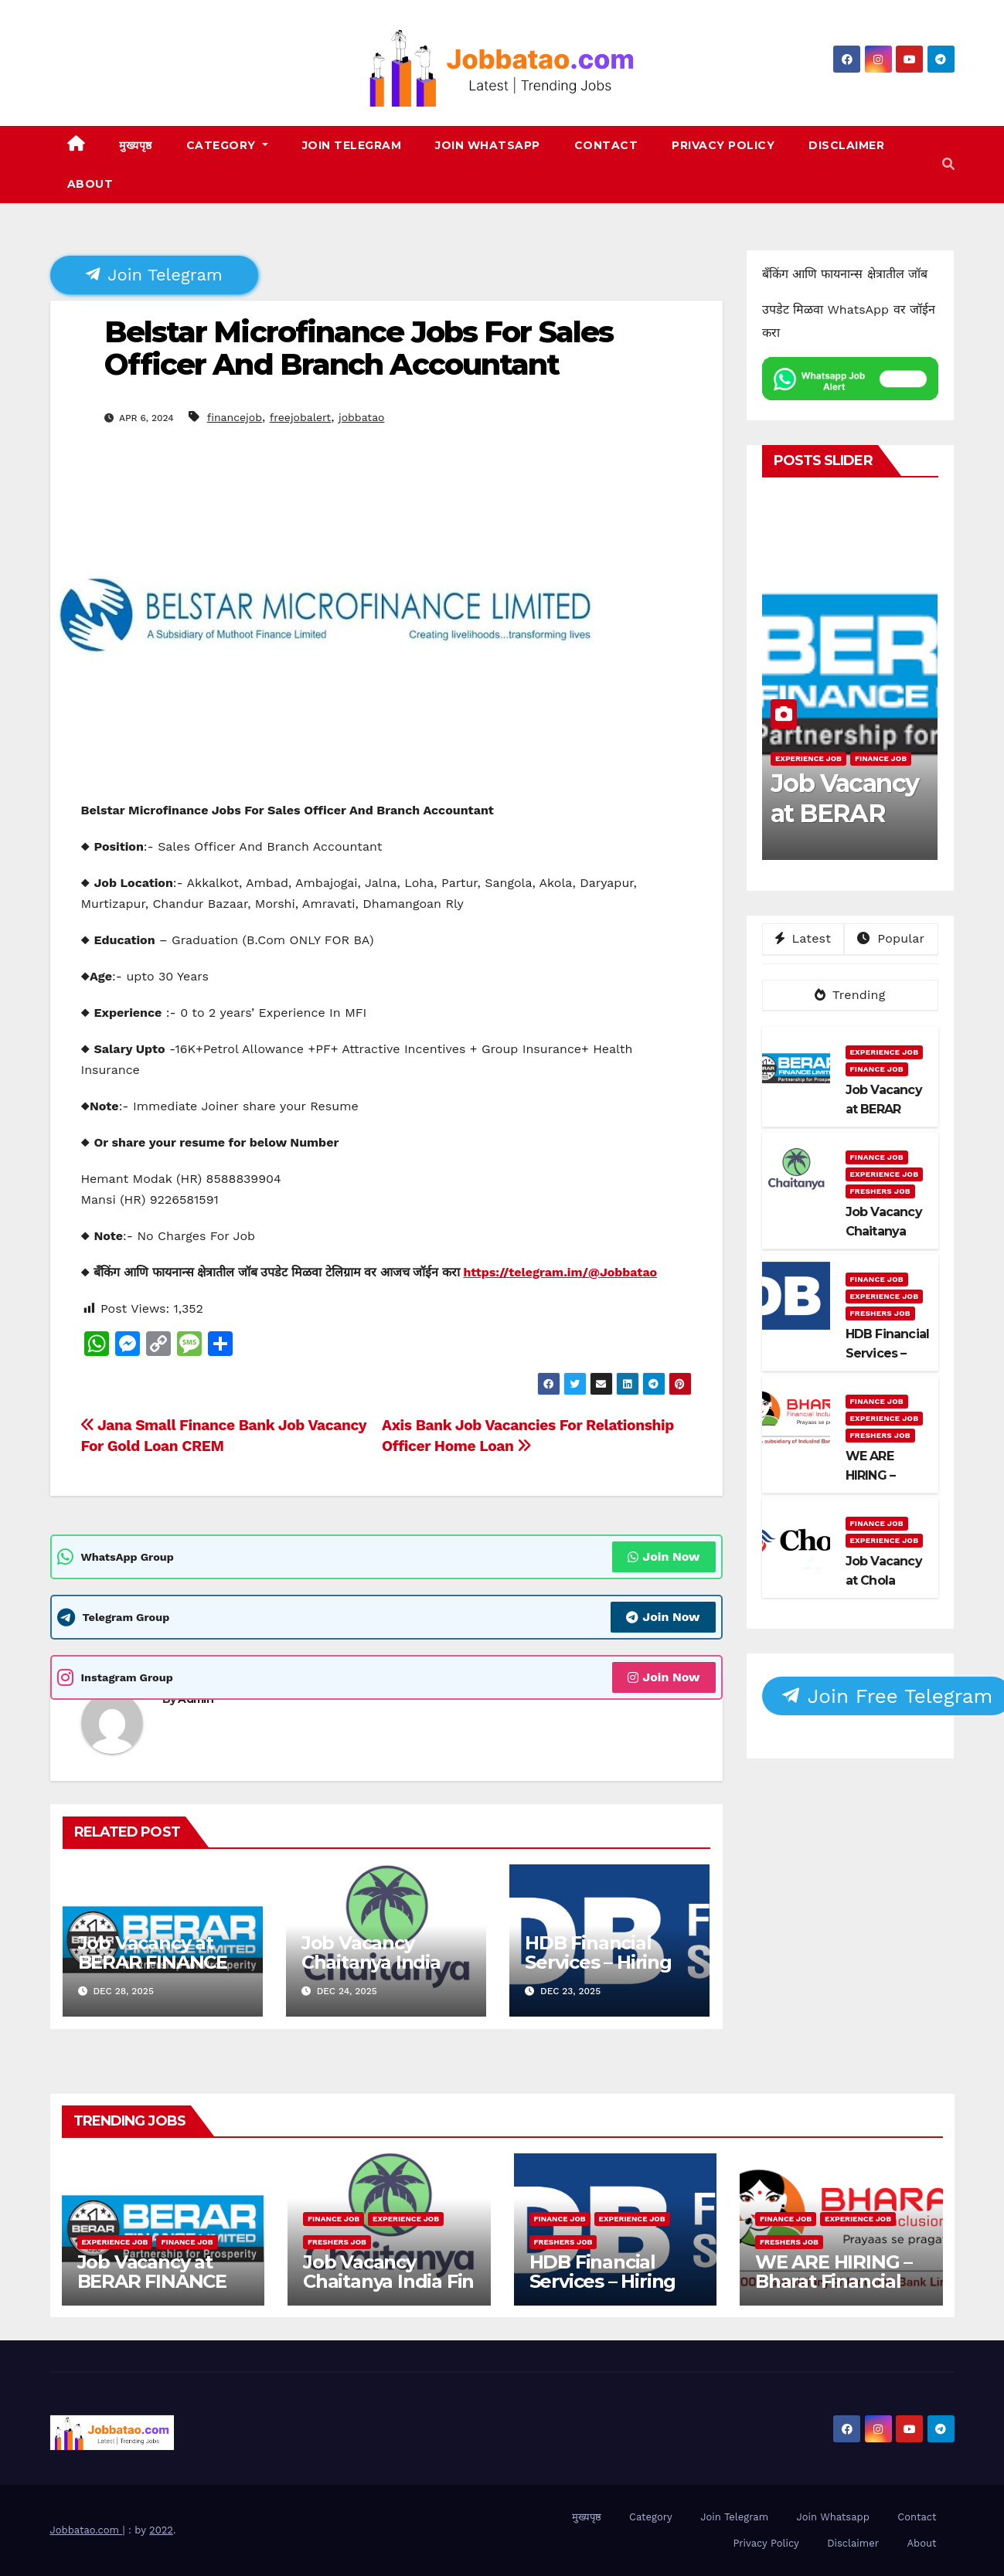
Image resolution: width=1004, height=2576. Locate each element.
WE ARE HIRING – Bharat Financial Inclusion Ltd (833, 2281)
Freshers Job (880, 1191)
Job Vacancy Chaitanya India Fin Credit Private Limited (379, 1972)
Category (227, 145)
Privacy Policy (723, 145)
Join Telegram (352, 145)
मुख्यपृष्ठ (135, 145)
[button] (948, 164)
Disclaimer (846, 145)
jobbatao (362, 417)
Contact (606, 145)
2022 (161, 2530)
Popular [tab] (890, 938)
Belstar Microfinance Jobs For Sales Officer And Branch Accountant (359, 348)
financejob (234, 417)
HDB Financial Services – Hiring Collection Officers (609, 1962)
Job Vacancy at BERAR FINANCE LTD (152, 1962)
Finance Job (881, 758)
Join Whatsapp (487, 145)
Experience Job (808, 758)
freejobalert (301, 417)
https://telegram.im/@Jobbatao (560, 1272)
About (90, 184)
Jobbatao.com (86, 2530)
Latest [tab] (803, 938)
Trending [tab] (850, 994)
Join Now (663, 1556)
